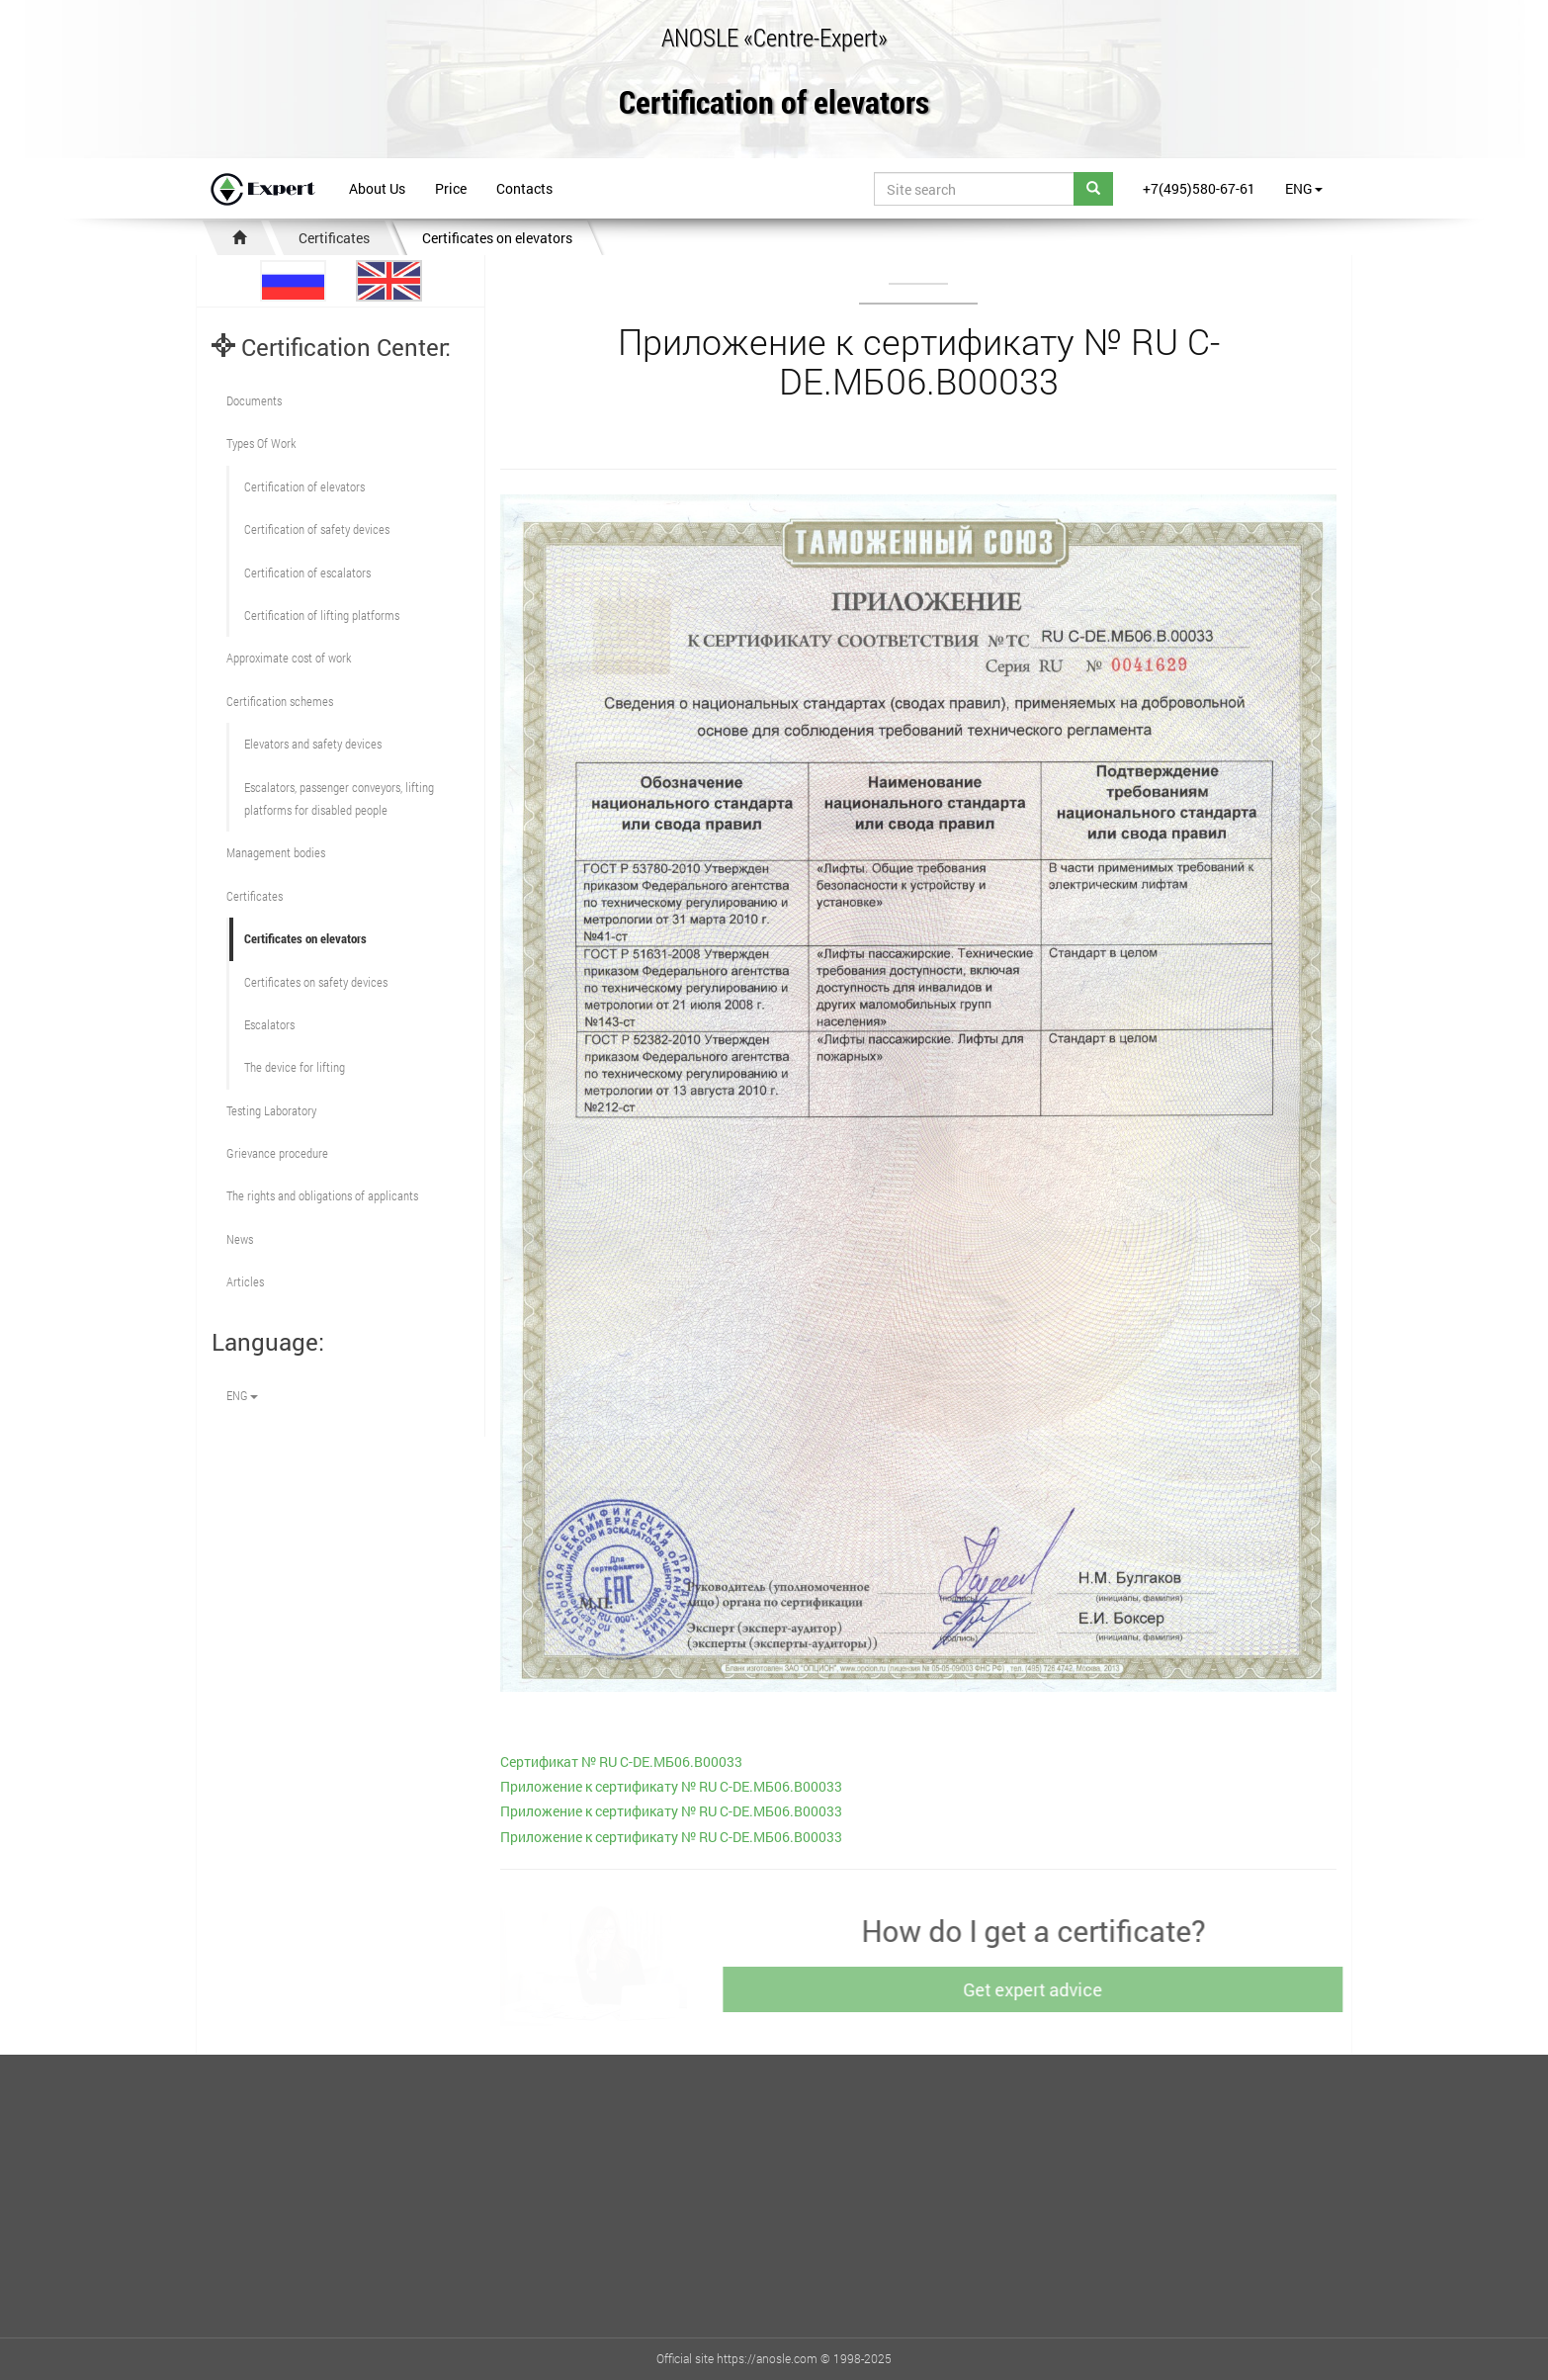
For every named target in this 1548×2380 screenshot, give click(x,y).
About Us (377, 188)
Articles (245, 1281)
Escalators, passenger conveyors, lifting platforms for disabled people (339, 798)
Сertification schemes (279, 701)
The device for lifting (294, 1067)
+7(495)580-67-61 (1199, 188)
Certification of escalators (307, 572)
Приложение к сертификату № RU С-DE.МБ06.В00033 (671, 1786)
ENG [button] (1304, 188)
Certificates (334, 237)
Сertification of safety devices (316, 529)
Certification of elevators (774, 103)
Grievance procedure (277, 1153)
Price (451, 188)
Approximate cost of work (288, 657)
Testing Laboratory (271, 1110)
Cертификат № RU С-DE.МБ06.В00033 (621, 1761)
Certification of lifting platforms (321, 615)
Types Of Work (261, 443)
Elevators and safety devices (313, 743)
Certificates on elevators (497, 237)
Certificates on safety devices (315, 982)
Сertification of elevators (304, 486)
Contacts (524, 188)
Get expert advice (1037, 1989)
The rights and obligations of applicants (322, 1195)
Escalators (269, 1024)
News (239, 1239)
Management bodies (275, 852)
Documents (254, 400)
